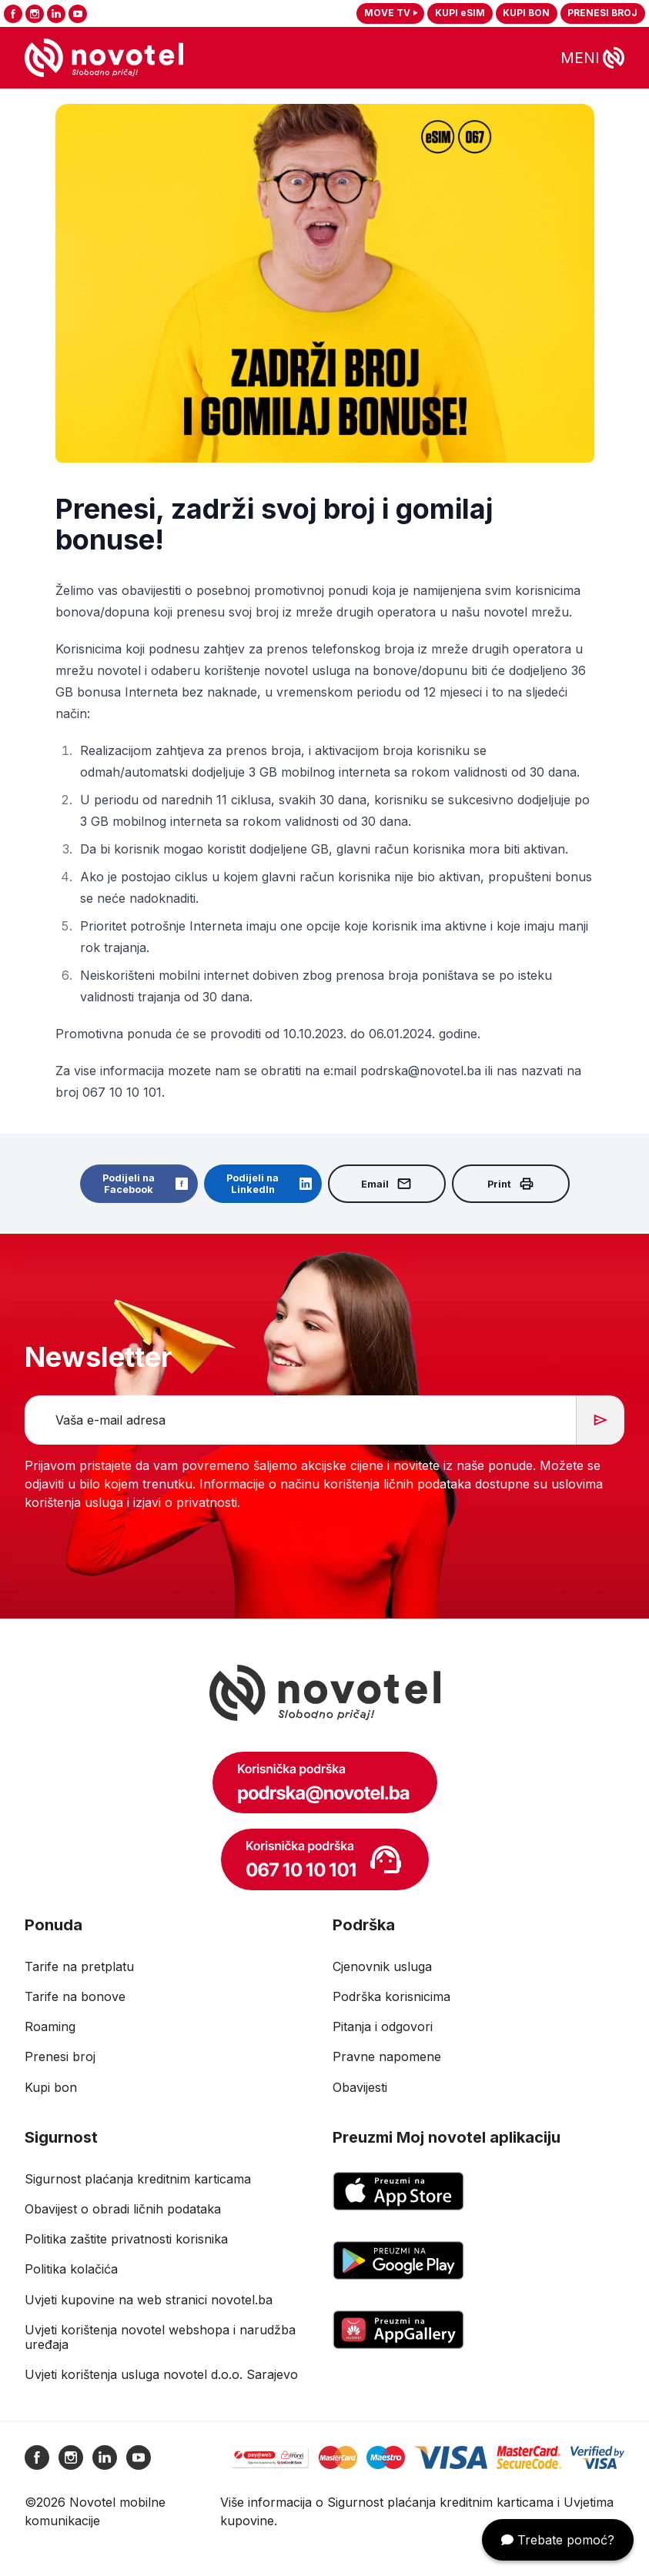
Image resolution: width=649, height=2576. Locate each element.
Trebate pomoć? (557, 2540)
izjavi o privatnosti (185, 1502)
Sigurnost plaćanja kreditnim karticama (440, 2502)
